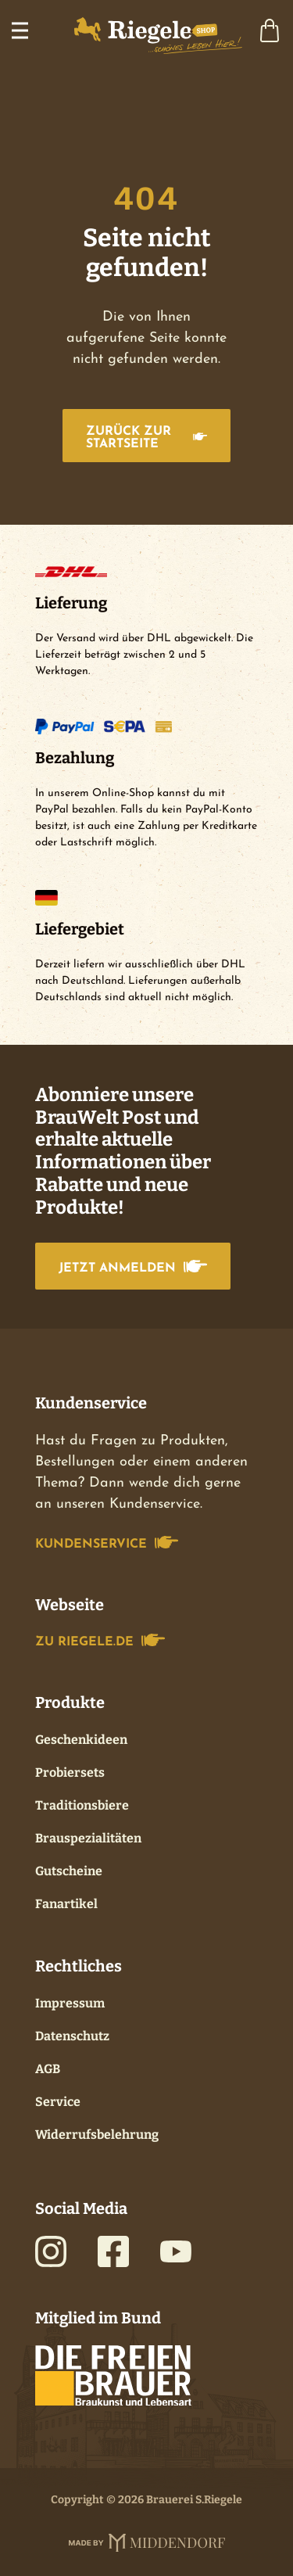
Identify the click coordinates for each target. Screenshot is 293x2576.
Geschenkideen (81, 1739)
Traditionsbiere (82, 1805)
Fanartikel (66, 1903)
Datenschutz (72, 2036)
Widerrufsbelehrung (97, 2134)
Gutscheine (68, 1871)
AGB (47, 2068)
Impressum (70, 2003)
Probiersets (70, 1772)
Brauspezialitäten (88, 1838)
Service (57, 2101)
